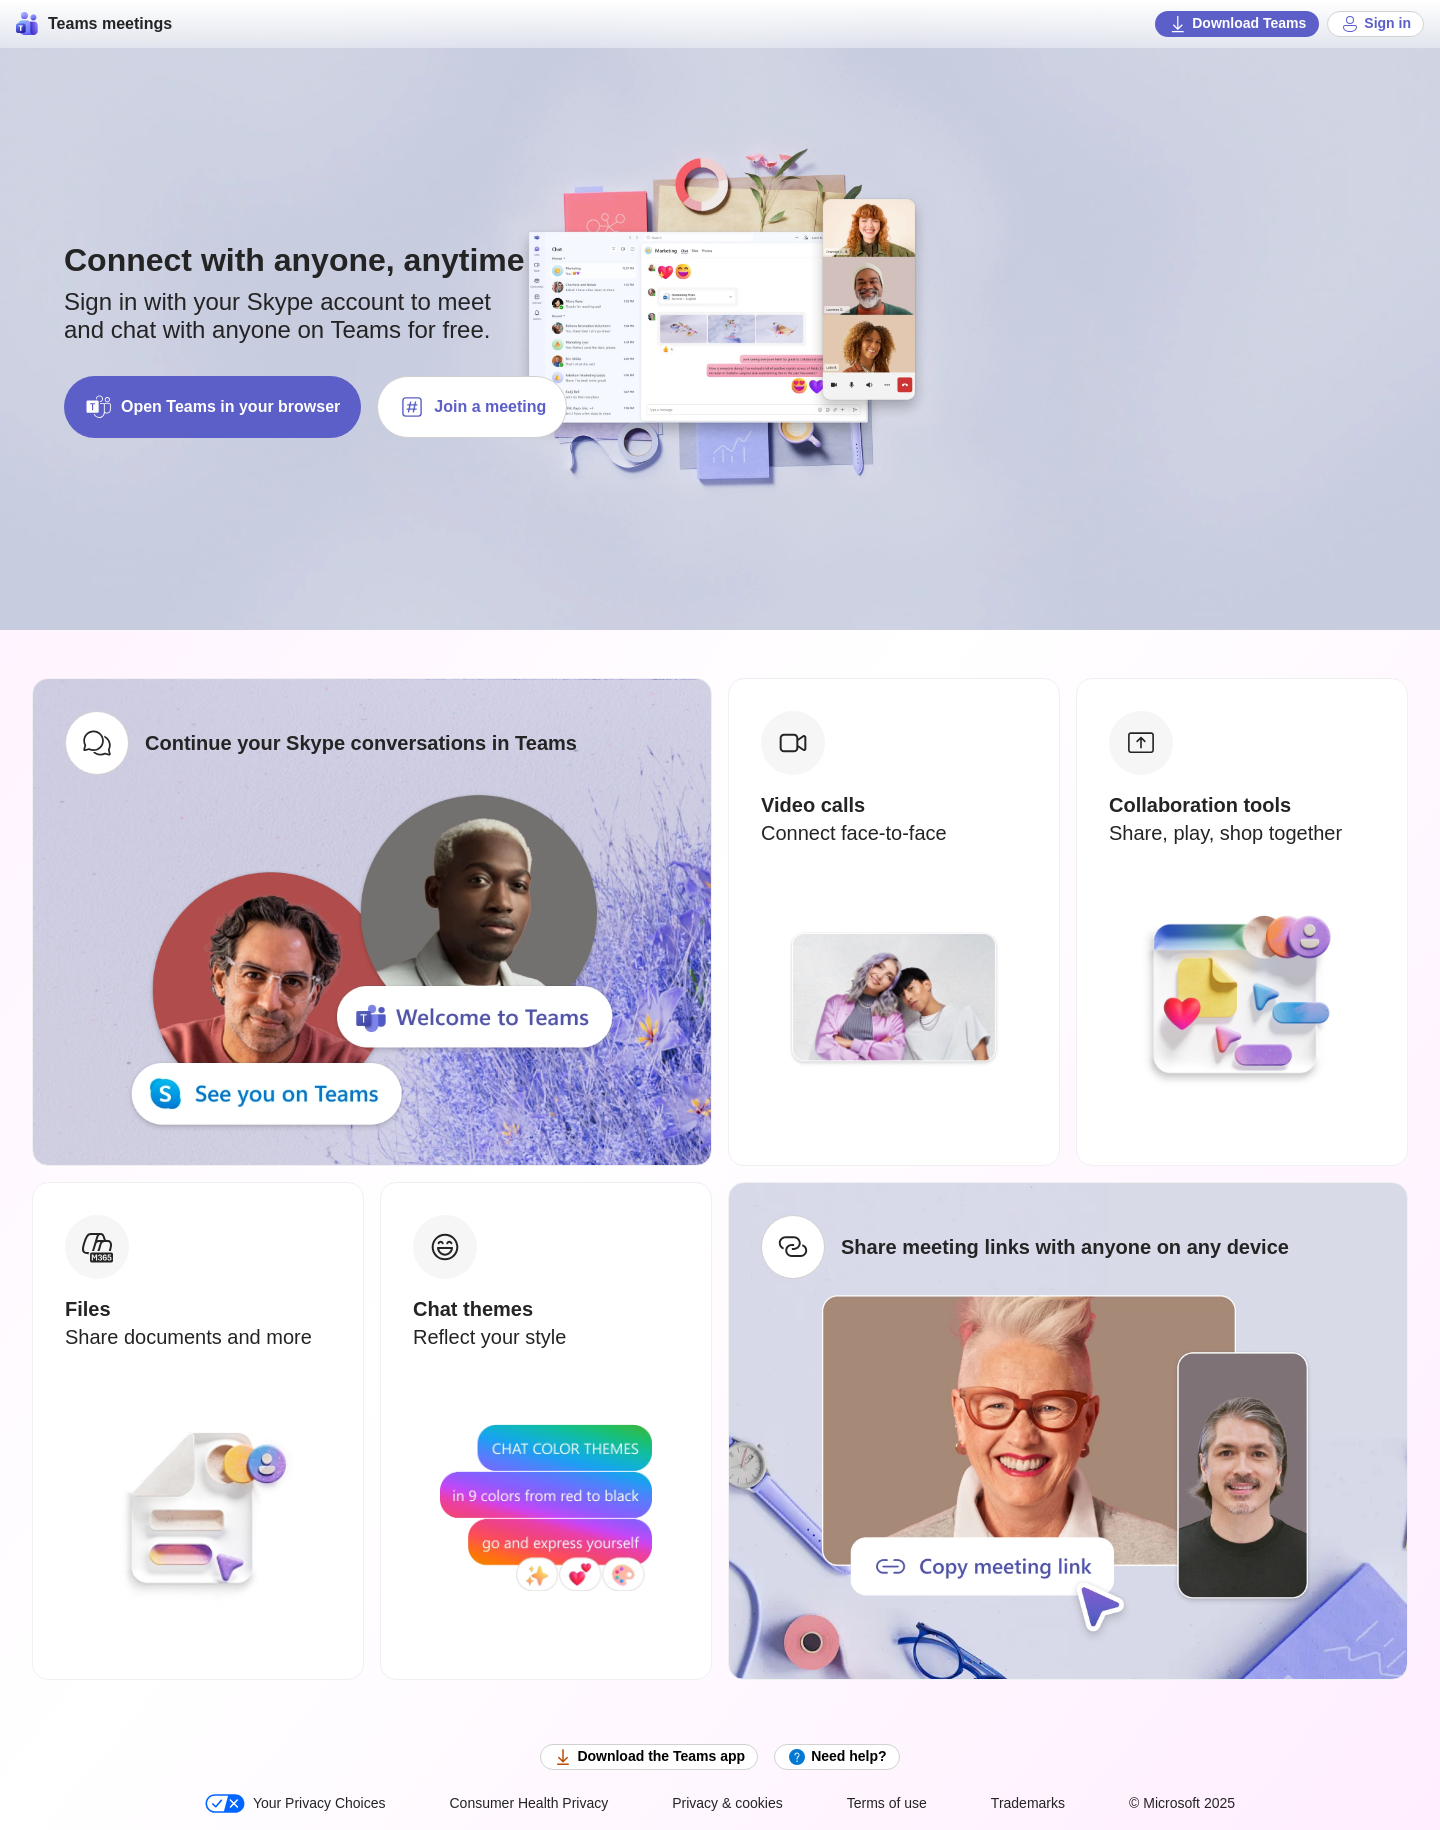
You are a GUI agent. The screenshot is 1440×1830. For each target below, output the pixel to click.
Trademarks (1028, 1803)
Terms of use (887, 1803)
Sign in (1375, 24)
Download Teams (1237, 24)
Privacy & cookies (727, 1803)
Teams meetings (94, 24)
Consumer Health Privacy (528, 1803)
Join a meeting (472, 407)
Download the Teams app (649, 1757)
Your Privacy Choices (295, 1803)
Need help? (836, 1757)
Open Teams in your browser (212, 407)
